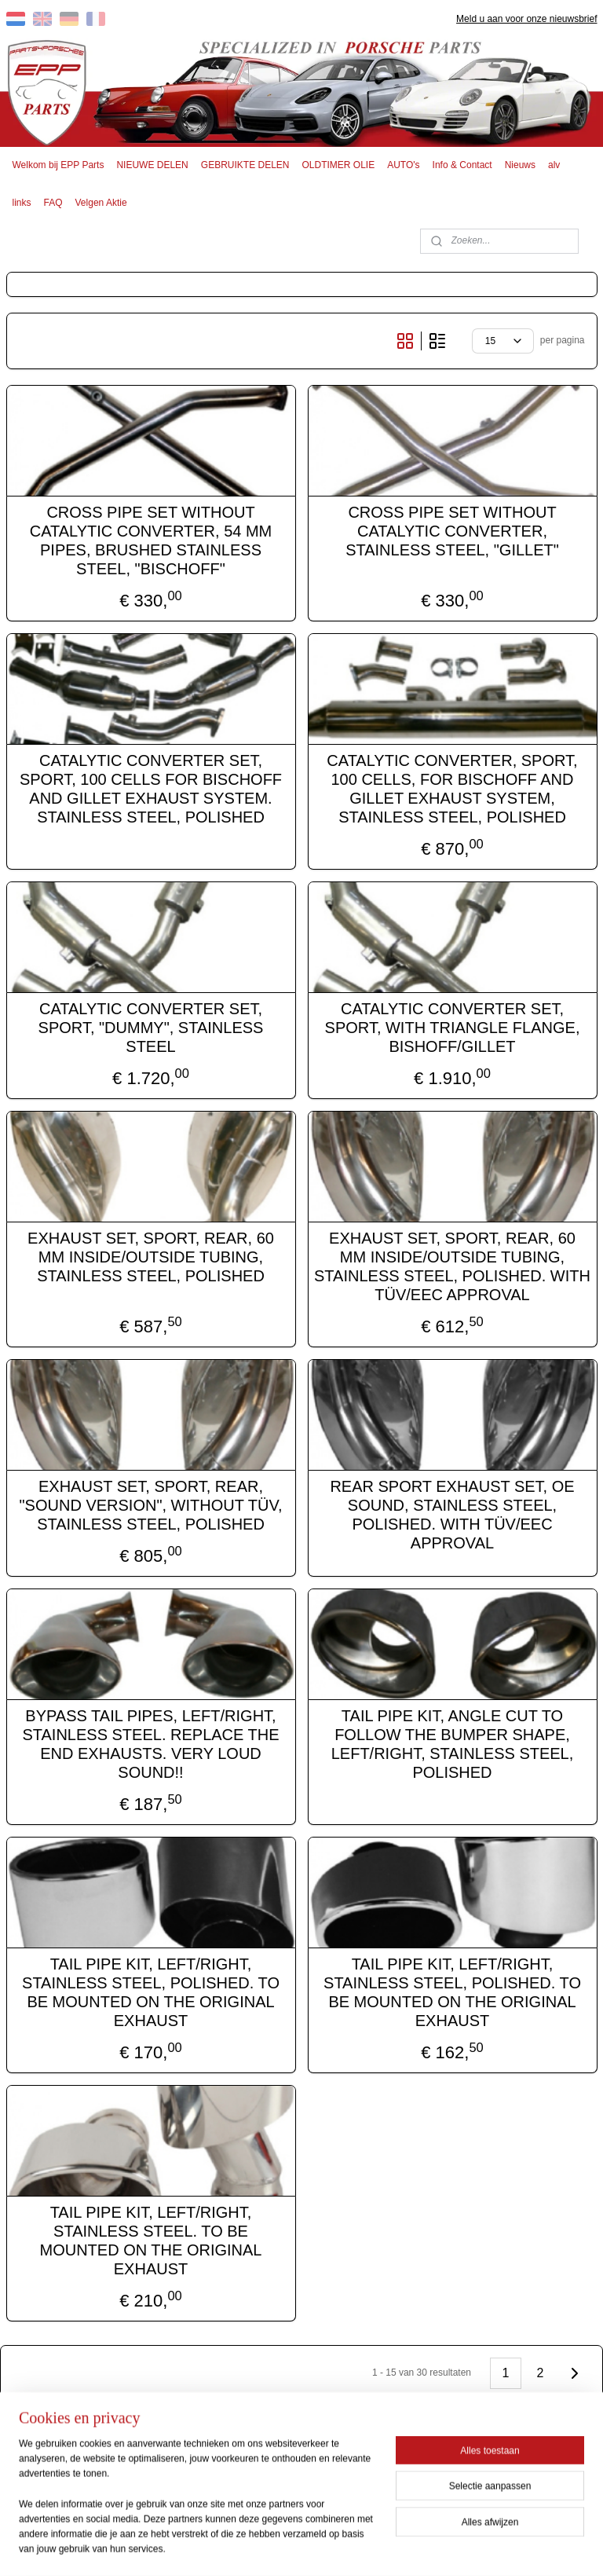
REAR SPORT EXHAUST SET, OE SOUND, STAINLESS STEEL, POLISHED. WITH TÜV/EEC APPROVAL (452, 1514)
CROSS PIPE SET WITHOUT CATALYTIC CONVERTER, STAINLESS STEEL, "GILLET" (452, 530)
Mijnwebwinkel (452, 2547)
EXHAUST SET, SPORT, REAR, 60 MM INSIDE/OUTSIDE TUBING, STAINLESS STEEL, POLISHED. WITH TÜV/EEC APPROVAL (452, 1266)
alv (554, 164)
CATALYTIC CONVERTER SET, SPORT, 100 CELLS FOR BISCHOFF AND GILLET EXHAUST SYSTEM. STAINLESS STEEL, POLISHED (151, 788)
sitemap (251, 2547)
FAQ (53, 202)
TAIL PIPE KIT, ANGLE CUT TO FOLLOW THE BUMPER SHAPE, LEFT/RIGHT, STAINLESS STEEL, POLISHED (452, 1743)
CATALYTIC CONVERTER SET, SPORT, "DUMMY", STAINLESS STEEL (151, 1026)
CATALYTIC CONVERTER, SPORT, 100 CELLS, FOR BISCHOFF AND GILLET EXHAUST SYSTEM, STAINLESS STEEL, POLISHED (452, 788)
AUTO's (403, 164)
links (22, 202)
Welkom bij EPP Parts (58, 164)
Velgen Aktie (101, 202)
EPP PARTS (245, 2473)
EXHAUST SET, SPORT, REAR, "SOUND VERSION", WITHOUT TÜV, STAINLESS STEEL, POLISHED (151, 1504)
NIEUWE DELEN (152, 164)
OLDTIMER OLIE (338, 164)
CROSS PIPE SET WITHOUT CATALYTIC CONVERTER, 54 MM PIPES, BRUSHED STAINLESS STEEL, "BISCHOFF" (151, 540)
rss (278, 2547)
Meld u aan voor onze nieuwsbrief (526, 18)
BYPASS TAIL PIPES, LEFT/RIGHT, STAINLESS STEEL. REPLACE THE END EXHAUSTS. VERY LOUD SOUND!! (150, 1743)
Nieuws (520, 164)
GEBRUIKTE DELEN (245, 164)
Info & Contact (462, 164)
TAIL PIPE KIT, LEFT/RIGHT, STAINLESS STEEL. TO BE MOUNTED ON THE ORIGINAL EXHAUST (151, 2240)
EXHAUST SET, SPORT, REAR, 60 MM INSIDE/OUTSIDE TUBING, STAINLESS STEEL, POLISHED (150, 1256)
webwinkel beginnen (330, 2547)
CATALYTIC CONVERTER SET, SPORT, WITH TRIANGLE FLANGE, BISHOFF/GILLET (452, 1026)
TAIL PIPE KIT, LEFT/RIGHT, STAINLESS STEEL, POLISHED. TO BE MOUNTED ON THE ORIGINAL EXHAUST (151, 1991)
